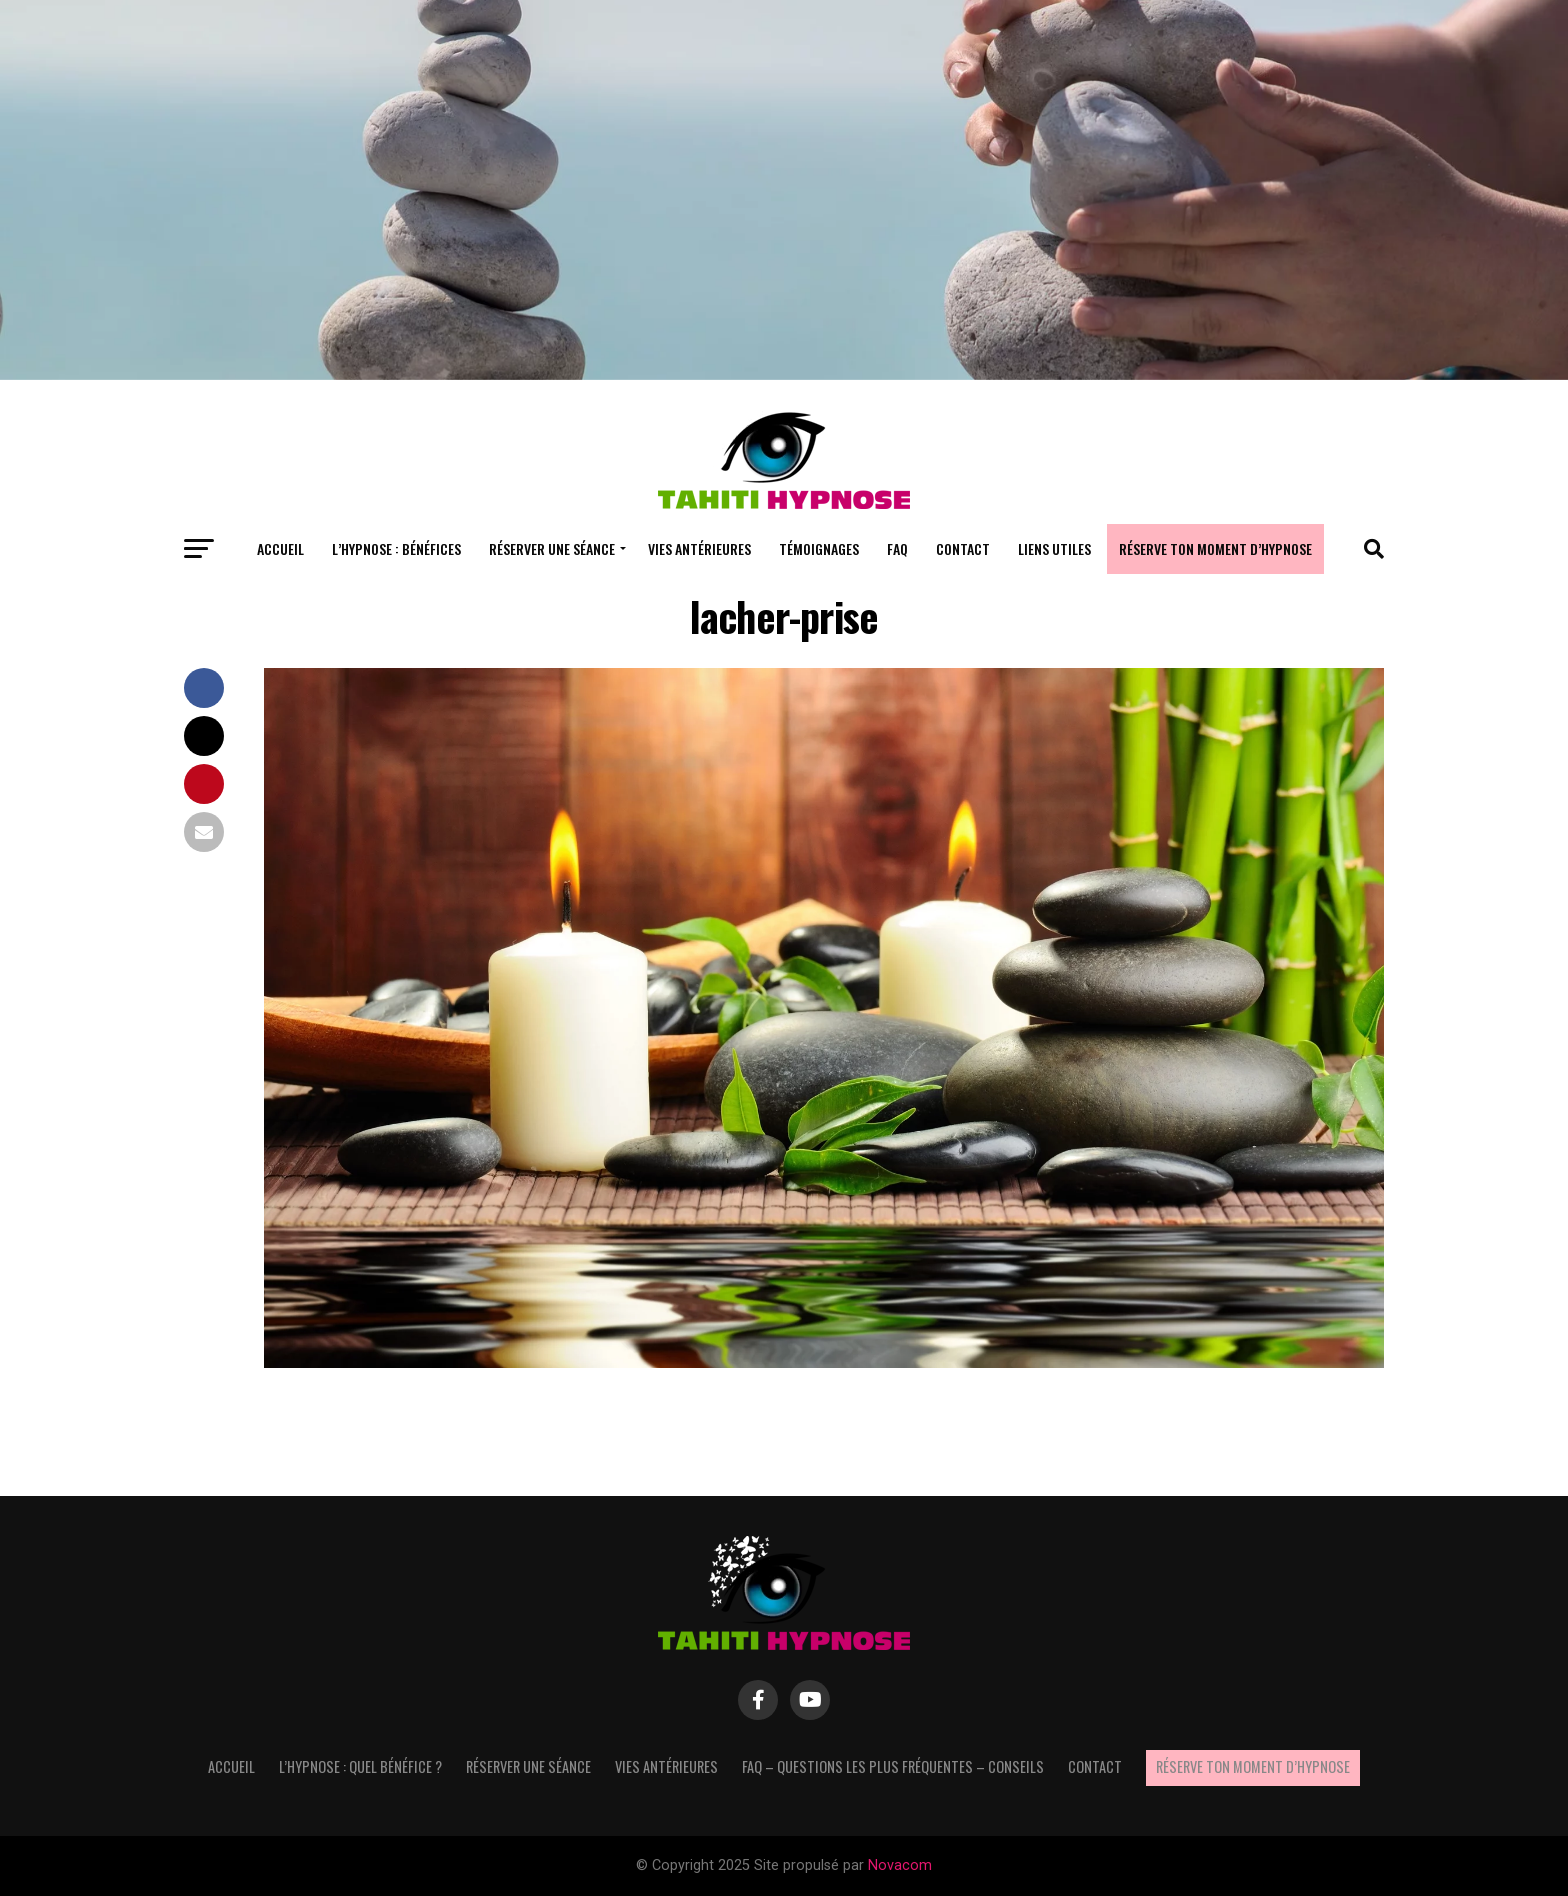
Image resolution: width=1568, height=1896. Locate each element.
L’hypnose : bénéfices (396, 548)
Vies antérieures (699, 548)
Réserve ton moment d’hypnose (1215, 548)
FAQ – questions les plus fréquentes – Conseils (893, 1766)
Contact (963, 548)
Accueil (280, 548)
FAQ (897, 548)
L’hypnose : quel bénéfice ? (360, 1766)
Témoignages (819, 548)
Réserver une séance (552, 548)
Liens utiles (1054, 548)
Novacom (900, 1865)
